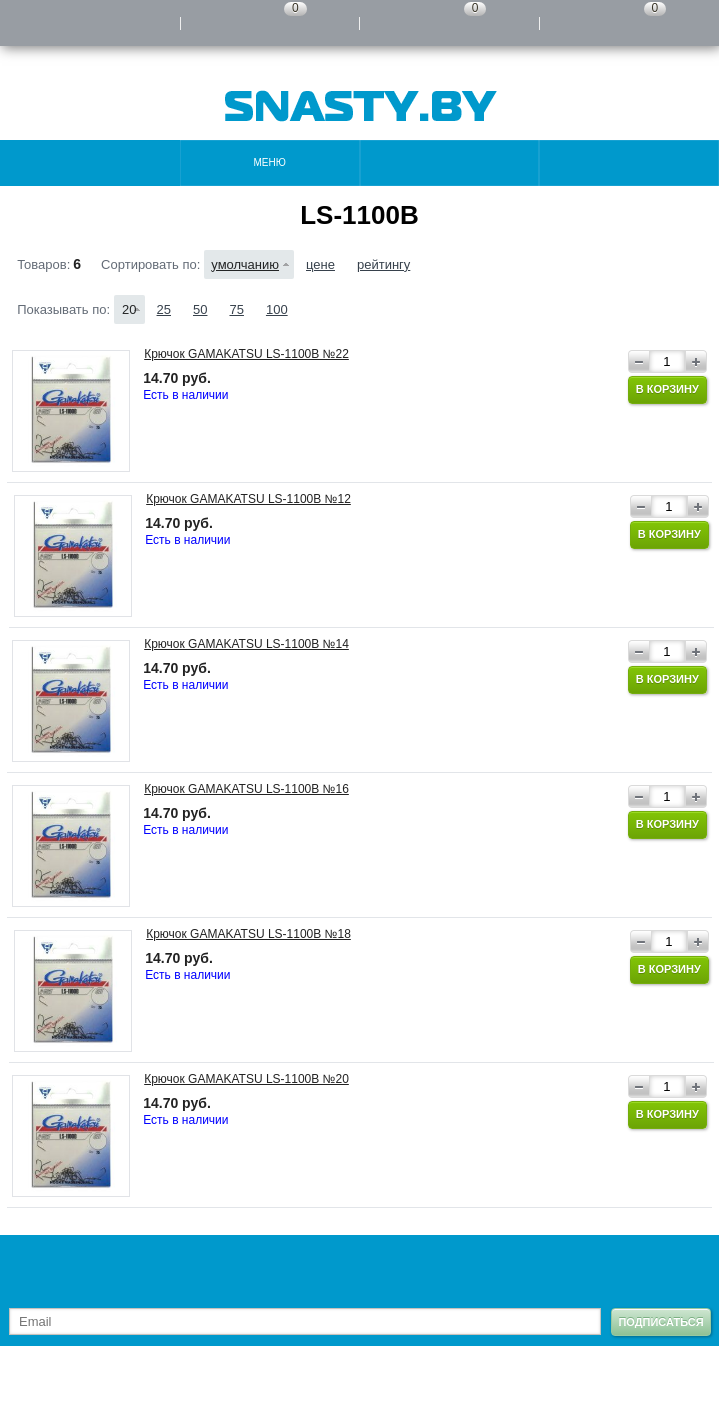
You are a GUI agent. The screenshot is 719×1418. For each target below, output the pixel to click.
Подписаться (660, 1322)
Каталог (90, 163)
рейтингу (383, 264)
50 (200, 309)
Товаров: (43, 264)
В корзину (667, 389)
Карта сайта (118, 1388)
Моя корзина (629, 23)
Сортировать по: (150, 264)
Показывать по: (63, 309)
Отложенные (449, 23)
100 (277, 309)
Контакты (450, 163)
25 (164, 309)
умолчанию (245, 264)
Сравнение (270, 23)
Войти (90, 23)
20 (129, 309)
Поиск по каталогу (629, 163)
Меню (269, 162)
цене (320, 264)
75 (236, 309)
